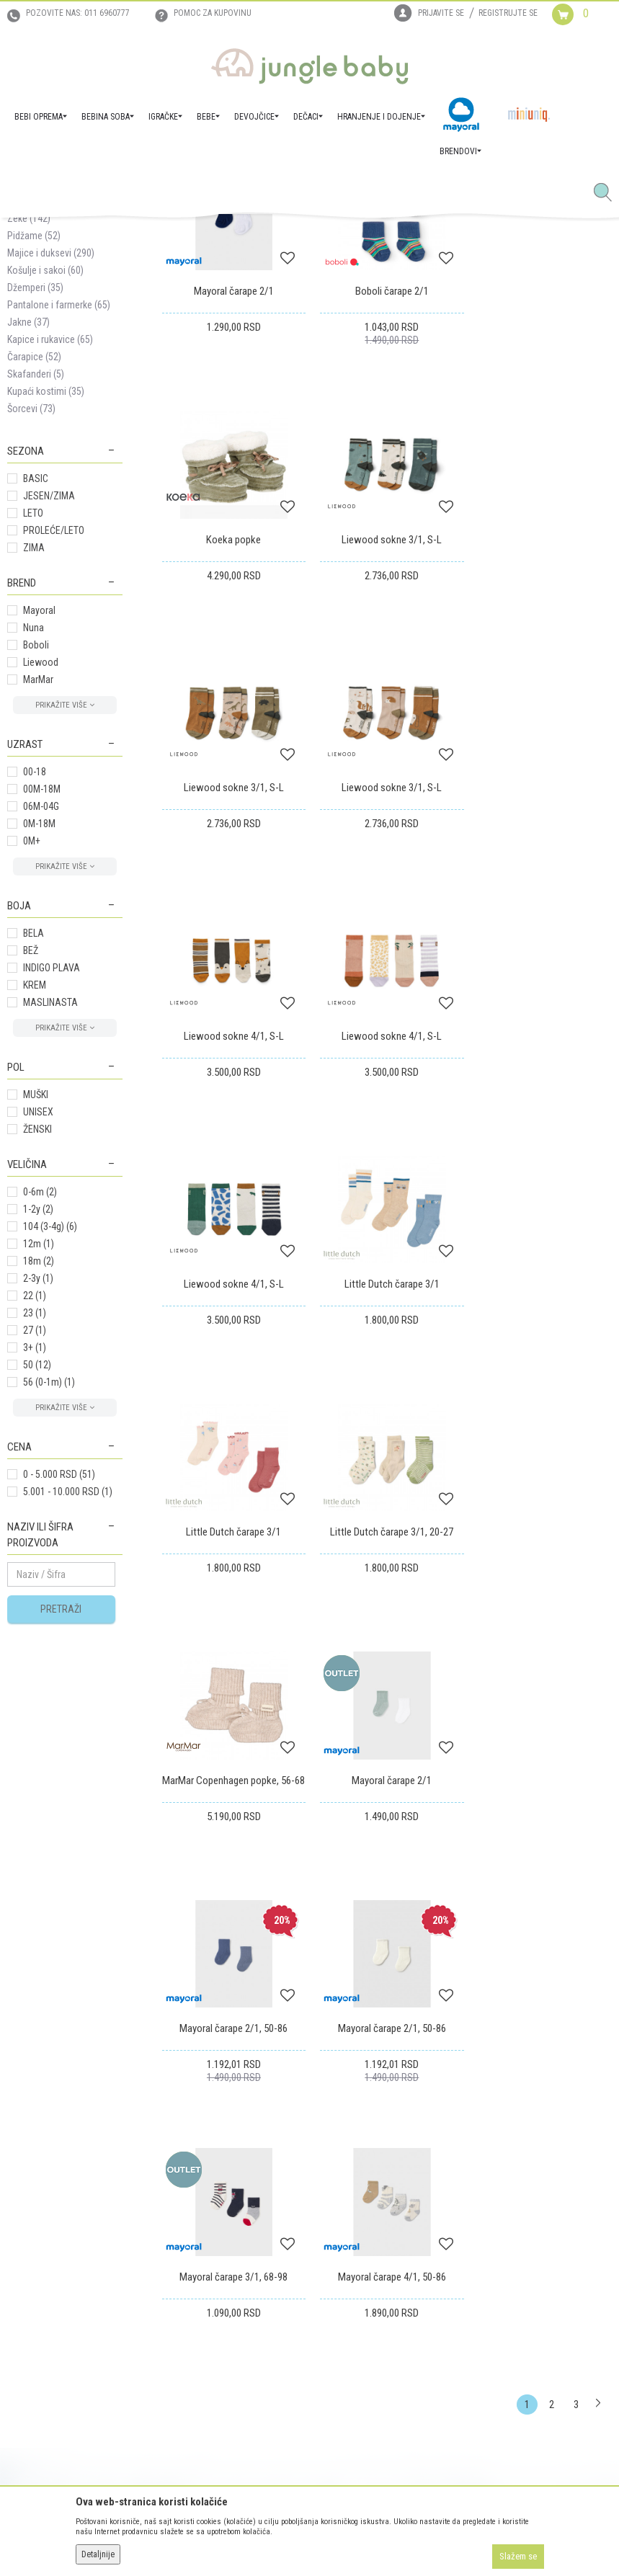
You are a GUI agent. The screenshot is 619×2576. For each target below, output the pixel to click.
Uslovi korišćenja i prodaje (214, 2208)
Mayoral (39, 824)
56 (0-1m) (49, 1596)
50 (37, 1579)
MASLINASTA (50, 1216)
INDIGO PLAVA (51, 1181)
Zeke (28, 432)
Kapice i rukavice (50, 553)
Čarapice (34, 570)
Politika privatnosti (200, 2325)
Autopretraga (385, 286)
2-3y (38, 1492)
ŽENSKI (37, 1343)
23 (34, 1527)
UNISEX (38, 1326)
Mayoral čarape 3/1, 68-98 (387, 1726)
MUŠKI (35, 1308)
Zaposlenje (29, 2208)
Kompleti (36, 346)
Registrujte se (508, 13)
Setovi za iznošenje (56, 328)
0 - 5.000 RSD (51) (59, 1688)
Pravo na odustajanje (360, 2289)
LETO (33, 727)
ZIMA (34, 761)
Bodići (31, 363)
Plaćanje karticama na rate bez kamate (222, 2297)
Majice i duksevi (50, 467)
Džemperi (35, 501)
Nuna (33, 841)
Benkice (29, 398)
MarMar (38, 893)
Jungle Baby (29, 234)
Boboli (36, 859)
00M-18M (42, 1003)
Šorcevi (31, 622)
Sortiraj (445, 286)
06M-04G (41, 1020)
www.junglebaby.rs (251, 2538)
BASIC (35, 692)
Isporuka (334, 2208)
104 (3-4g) (50, 1440)
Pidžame (34, 449)
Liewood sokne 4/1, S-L (232, 991)
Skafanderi (35, 588)
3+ (34, 1561)
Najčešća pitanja (194, 2345)
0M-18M (39, 1037)
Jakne (28, 536)
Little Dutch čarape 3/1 (232, 1236)
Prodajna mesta (39, 2249)
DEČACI (146, 234)
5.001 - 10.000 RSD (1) (67, 1705)
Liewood (40, 876)
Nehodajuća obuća (54, 415)
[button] (608, 193)
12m (38, 1457)
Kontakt (23, 2228)
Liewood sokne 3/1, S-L (232, 747)
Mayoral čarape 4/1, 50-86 (542, 1726)
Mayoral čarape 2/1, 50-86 (542, 1481)
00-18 (34, 985)
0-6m (40, 1406)
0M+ (31, 1055)
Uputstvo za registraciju (209, 2228)
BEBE (113, 234)
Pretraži (60, 1823)
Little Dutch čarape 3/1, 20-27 (541, 1236)
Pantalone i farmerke (58, 519)
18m (38, 1475)
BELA (33, 1147)
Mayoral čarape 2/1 (232, 502)
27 (34, 1544)
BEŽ (30, 1164)
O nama (23, 2188)
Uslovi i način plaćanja (206, 2269)
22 (34, 1509)
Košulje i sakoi (45, 484)
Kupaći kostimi (45, 605)
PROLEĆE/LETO (53, 744)
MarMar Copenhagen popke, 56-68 (232, 1488)
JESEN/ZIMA (49, 710)
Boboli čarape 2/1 (387, 502)
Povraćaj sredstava (355, 2269)
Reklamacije (341, 2249)
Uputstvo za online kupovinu (219, 2249)
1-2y (38, 1423)
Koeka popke (542, 502)
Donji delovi (42, 380)
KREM (34, 1199)
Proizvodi (77, 234)
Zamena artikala (349, 2228)
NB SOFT (335, 2538)
